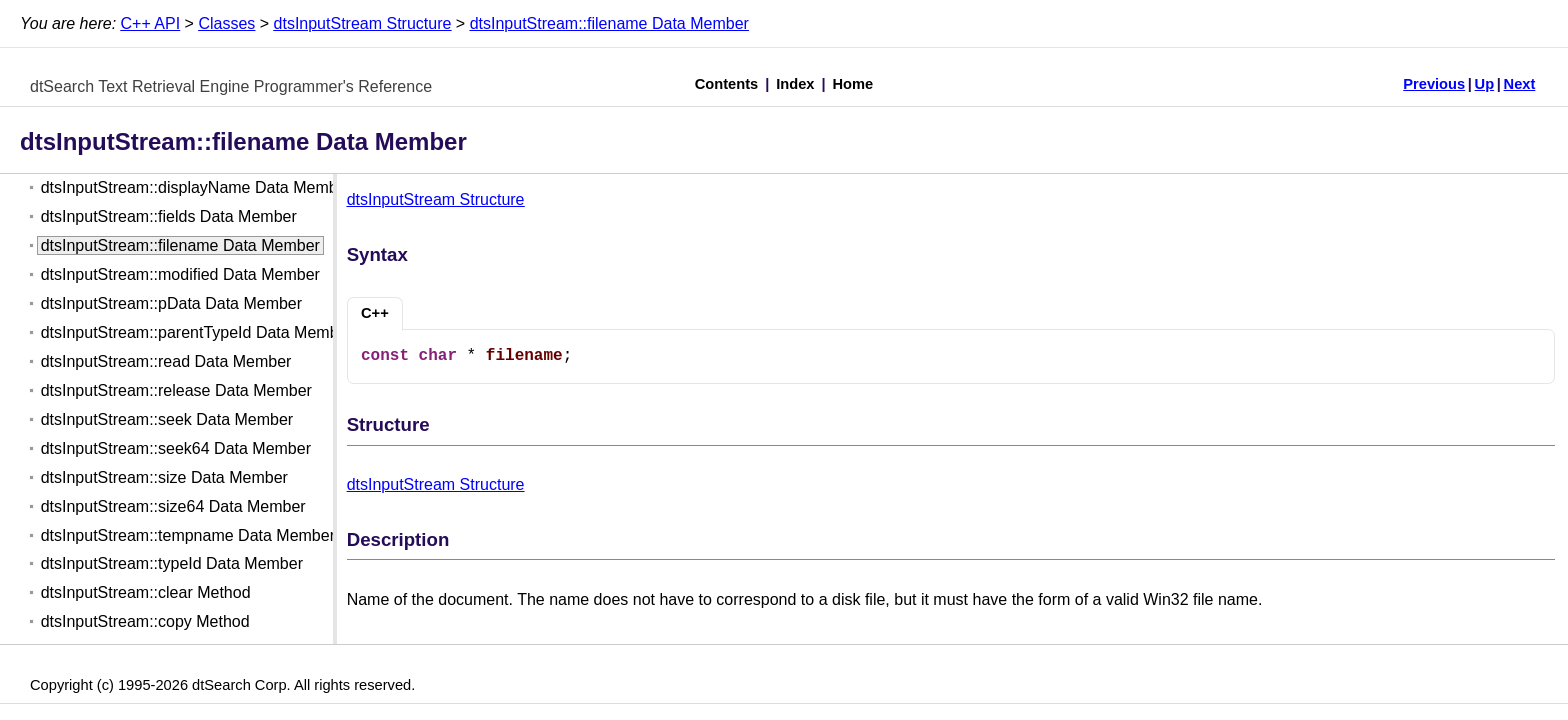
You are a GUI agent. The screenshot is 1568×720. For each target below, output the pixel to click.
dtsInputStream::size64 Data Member (173, 506)
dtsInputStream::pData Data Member (171, 303)
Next (1520, 84)
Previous (1434, 84)
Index (795, 84)
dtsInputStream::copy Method (145, 621)
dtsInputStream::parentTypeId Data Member (197, 332)
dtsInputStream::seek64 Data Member (176, 448)
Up (1485, 84)
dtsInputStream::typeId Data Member (172, 563)
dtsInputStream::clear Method (146, 592)
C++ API (151, 23)
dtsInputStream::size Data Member (164, 477)
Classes (226, 23)
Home (853, 84)
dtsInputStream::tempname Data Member (188, 535)
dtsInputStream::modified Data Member (180, 274)
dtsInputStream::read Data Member (166, 361)
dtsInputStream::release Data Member (176, 390)
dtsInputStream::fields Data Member (169, 216)
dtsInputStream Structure (363, 23)
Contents (727, 84)
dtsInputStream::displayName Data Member (196, 187)
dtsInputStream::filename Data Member (609, 23)
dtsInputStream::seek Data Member (167, 419)
